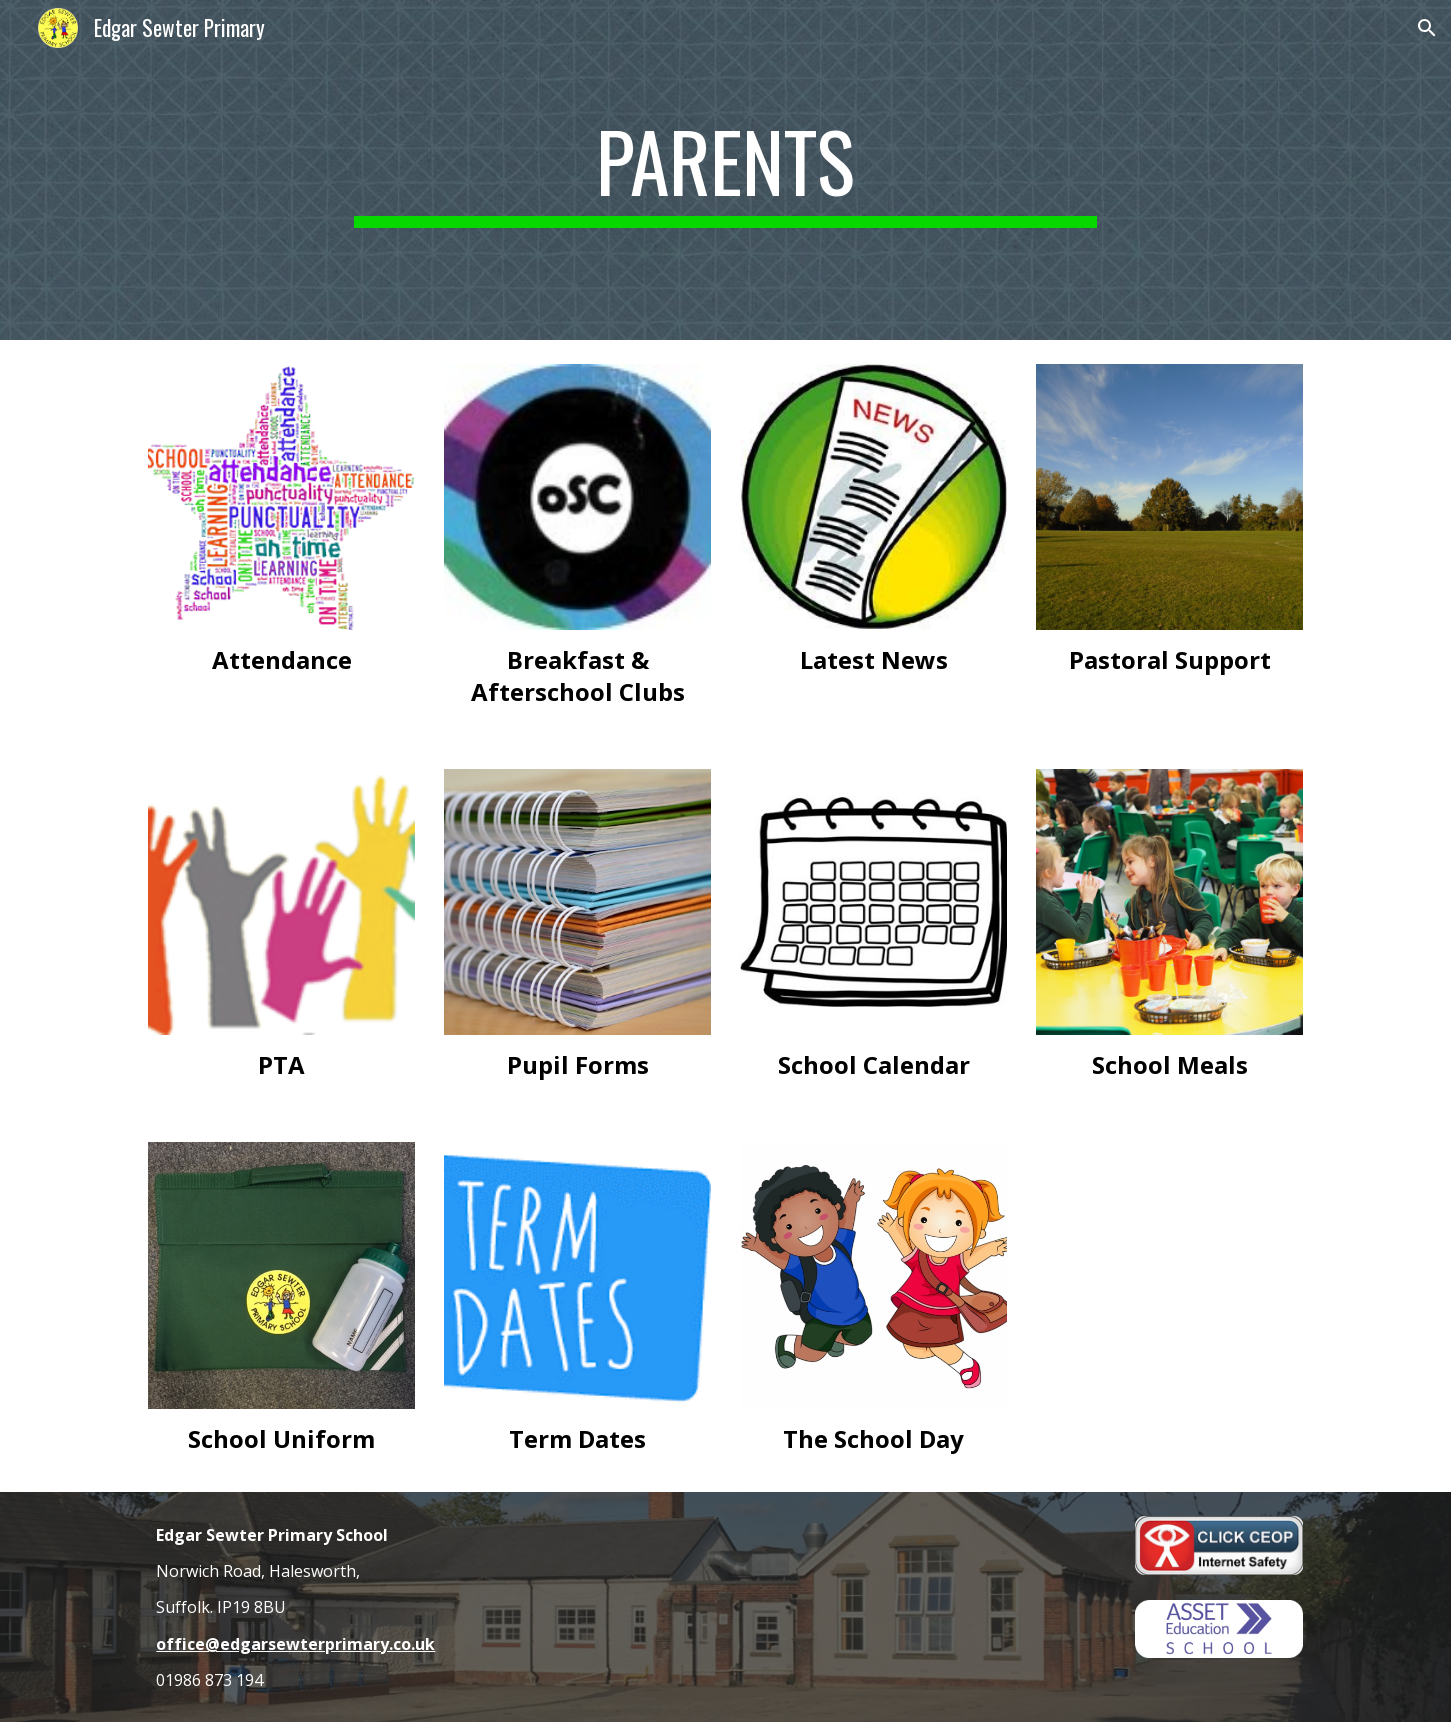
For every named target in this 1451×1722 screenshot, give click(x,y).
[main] (726, 170)
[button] (1427, 28)
